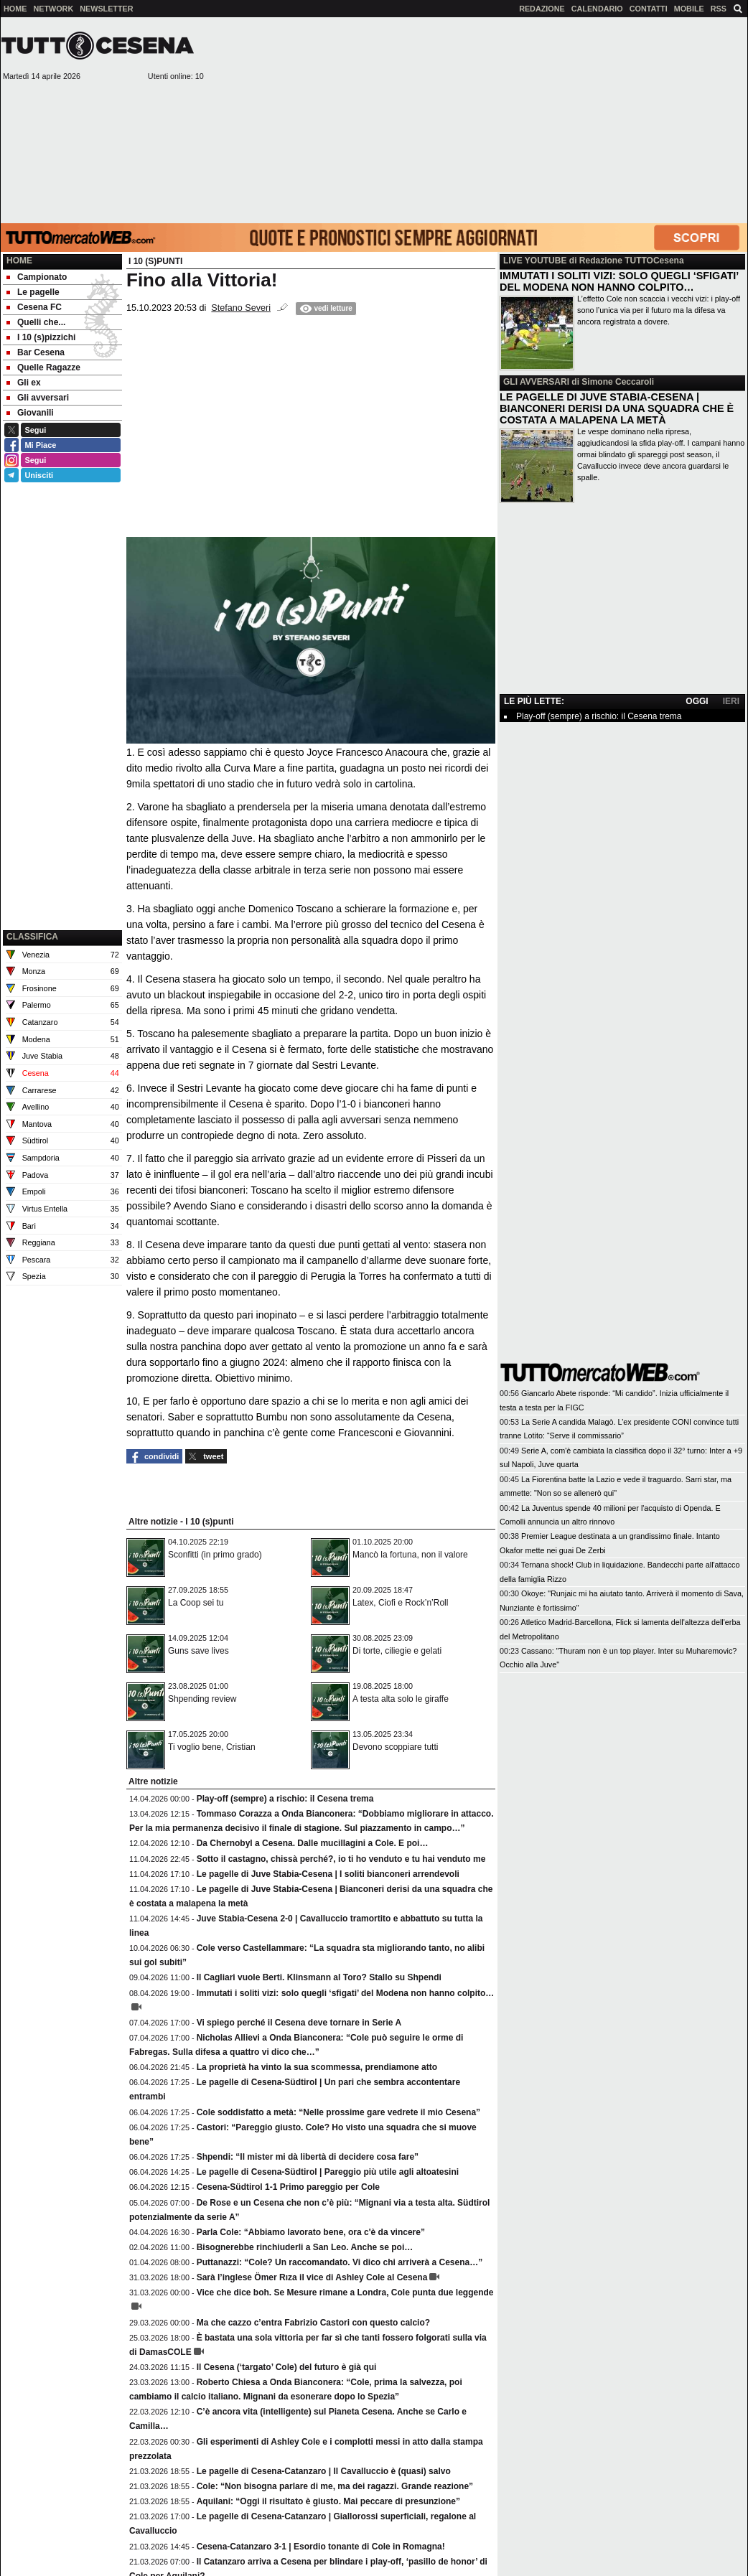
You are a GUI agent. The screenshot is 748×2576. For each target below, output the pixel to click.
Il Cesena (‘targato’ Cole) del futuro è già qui (287, 2367)
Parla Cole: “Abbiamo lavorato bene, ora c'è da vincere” (311, 2232)
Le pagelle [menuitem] (33, 292)
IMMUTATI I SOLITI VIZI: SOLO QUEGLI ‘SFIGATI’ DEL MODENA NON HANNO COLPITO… (619, 281)
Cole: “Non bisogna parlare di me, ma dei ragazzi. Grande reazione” (335, 2486)
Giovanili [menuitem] (30, 413)
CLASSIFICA (32, 937)
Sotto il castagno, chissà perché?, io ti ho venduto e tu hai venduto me (341, 1859)
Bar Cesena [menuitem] (35, 352)
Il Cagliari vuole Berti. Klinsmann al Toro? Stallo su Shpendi (319, 1977)
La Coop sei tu (195, 1603)
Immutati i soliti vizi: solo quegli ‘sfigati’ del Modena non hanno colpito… (346, 1993)
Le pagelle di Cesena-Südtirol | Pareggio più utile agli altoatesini (328, 2172)
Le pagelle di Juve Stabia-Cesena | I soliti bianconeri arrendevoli (328, 1874)
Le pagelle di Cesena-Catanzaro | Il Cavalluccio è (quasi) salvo (324, 2471)
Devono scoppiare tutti (395, 1747)
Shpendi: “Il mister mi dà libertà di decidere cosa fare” (308, 2157)
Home (19, 261)
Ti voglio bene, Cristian (212, 1747)
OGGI (697, 701)
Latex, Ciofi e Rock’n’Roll (400, 1603)
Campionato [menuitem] (36, 277)
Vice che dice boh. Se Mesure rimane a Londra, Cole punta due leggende (345, 2292)
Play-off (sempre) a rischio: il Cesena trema (285, 1799)
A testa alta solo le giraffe (400, 1699)
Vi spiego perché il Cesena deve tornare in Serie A (299, 2023)
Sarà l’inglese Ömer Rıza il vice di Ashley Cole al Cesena (312, 2277)
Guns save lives (198, 1651)
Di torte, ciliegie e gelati (396, 1651)
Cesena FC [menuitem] (34, 307)
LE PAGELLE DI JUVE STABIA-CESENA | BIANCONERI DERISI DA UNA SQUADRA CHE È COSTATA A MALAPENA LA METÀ (617, 408)
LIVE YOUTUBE (534, 261)
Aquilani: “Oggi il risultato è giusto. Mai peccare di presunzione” (328, 2501)
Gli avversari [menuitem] (37, 398)
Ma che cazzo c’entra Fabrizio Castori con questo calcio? (313, 2323)
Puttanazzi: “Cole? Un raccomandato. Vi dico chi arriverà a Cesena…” (340, 2262)
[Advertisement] (476, 119)
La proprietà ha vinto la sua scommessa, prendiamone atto (317, 2067)
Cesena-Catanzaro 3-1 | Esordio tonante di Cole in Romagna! (321, 2547)
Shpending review (202, 1699)
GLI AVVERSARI (536, 382)
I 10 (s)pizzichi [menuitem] (40, 337)
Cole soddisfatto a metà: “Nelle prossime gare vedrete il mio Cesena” (338, 2112)
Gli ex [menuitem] (23, 383)
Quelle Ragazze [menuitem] (43, 367)
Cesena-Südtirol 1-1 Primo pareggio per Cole (288, 2187)
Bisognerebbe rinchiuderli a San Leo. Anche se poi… (305, 2247)
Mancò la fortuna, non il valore (410, 1555)
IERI (731, 701)
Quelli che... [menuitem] (35, 322)
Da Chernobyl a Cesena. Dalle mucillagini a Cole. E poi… (313, 1843)
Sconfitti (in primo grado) (215, 1555)
